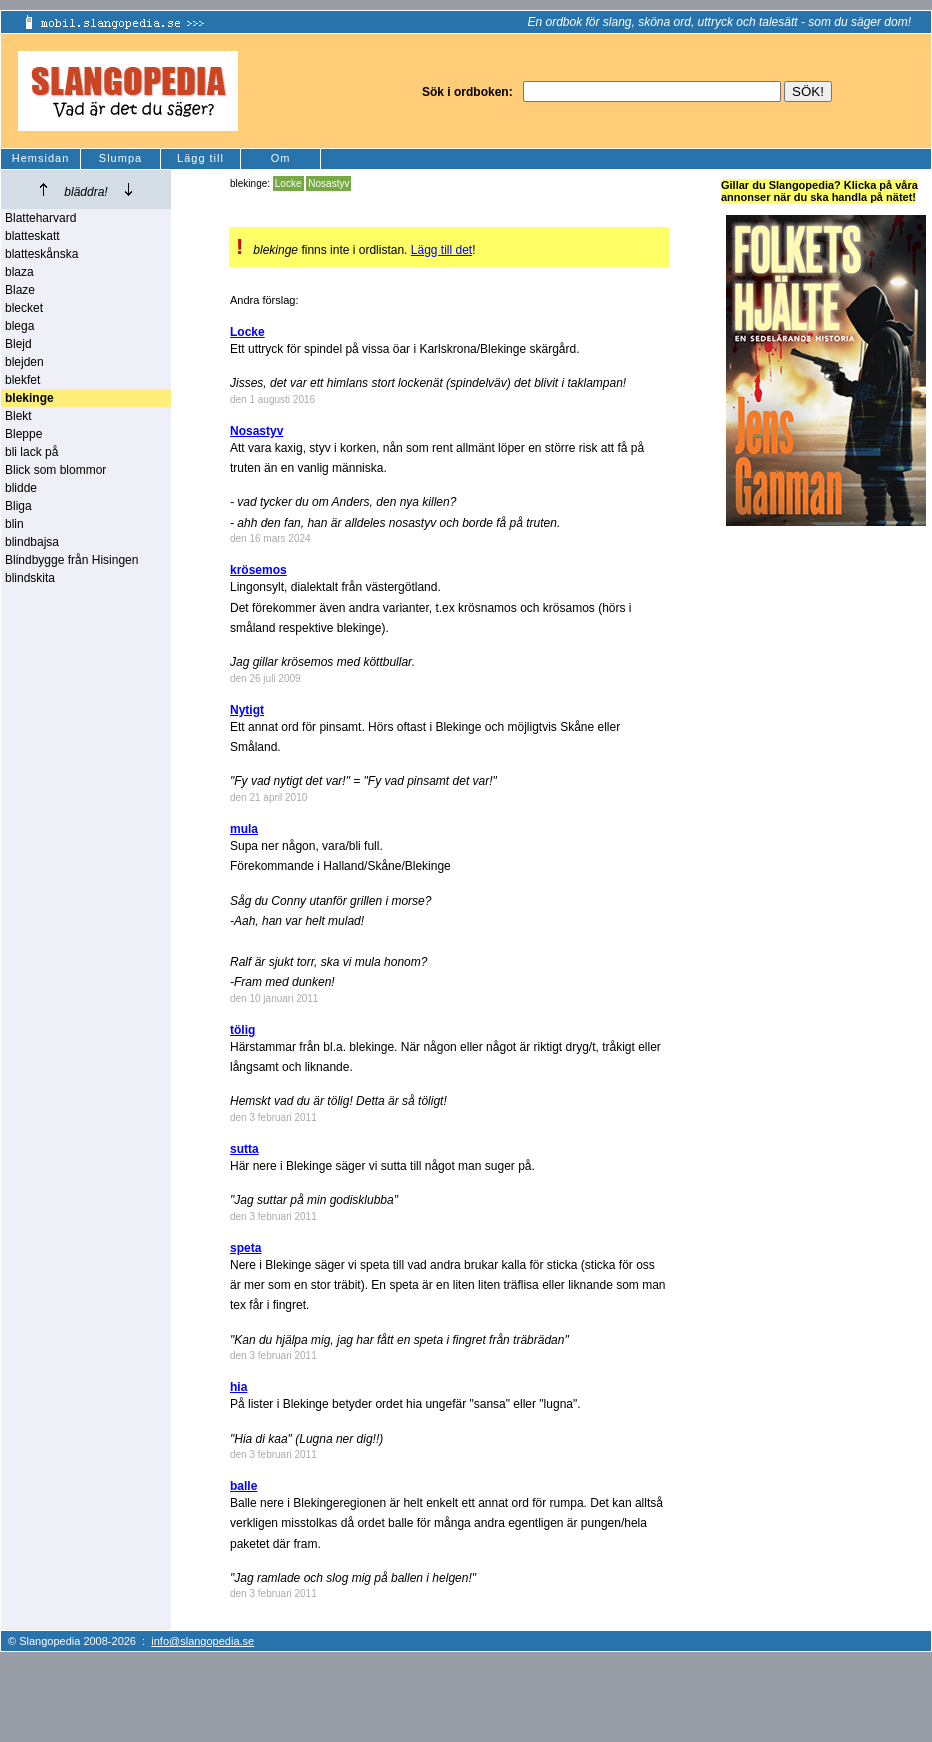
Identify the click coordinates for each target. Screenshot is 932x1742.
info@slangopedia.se (202, 1641)
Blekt (18, 416)
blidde (21, 488)
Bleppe (23, 434)
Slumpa (120, 158)
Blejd (18, 344)
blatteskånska (41, 254)
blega (19, 326)
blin (14, 524)
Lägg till (200, 158)
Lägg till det (441, 250)
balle (243, 1486)
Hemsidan (41, 158)
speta (245, 1248)
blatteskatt (32, 236)
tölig (242, 1030)
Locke (288, 183)
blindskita (30, 578)
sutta (244, 1149)
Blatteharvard (40, 218)
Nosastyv (328, 183)
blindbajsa (32, 542)
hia (238, 1387)
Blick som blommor (55, 470)
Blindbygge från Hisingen (71, 560)
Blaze (20, 290)
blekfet (22, 380)
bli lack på (31, 452)
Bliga (18, 506)
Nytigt (247, 710)
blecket (24, 308)
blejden (24, 362)
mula (244, 829)
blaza (19, 272)
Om (281, 158)
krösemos (258, 570)
